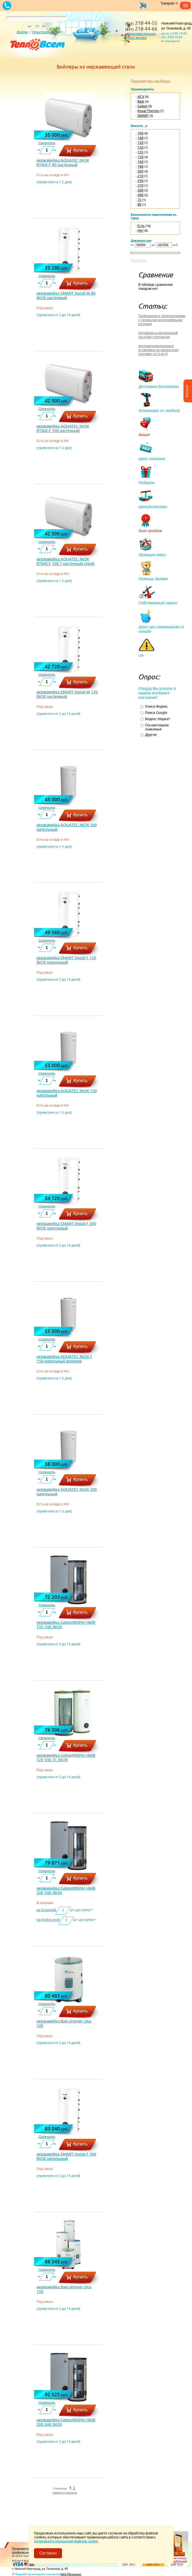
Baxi (141, 101)
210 (141, 176)
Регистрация (43, 32)
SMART (143, 116)
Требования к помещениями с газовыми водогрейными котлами (161, 320)
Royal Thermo (148, 111)
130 (141, 147)
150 (141, 157)
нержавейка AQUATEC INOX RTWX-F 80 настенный (62, 162)
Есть (141, 226)
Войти (22, 32)
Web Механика (70, 2574)
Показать (138, 260)
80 (140, 205)
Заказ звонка (135, 38)
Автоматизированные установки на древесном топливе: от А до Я (158, 350)
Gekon (143, 106)
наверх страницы (64, 2492)
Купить (80, 150)
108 (141, 138)
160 (141, 162)
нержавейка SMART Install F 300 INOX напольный (66, 2156)
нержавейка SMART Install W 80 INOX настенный (66, 295)
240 (141, 181)
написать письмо (140, 34)
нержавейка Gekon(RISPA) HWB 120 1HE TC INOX (65, 1757)
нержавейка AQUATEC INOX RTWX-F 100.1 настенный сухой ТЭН (65, 563)
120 (141, 143)
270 (141, 185)
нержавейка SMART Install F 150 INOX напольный (66, 959)
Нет (141, 231)
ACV (141, 97)
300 (141, 190)
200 (141, 171)
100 (141, 133)
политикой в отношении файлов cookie (66, 2541)
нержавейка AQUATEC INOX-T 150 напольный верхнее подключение (64, 1361)
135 (141, 152)
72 (140, 200)
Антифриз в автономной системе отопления (158, 335)
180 (141, 166)
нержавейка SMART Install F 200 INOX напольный (66, 1225)
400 (141, 195)
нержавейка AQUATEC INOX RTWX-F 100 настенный (62, 428)
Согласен (48, 2553)
